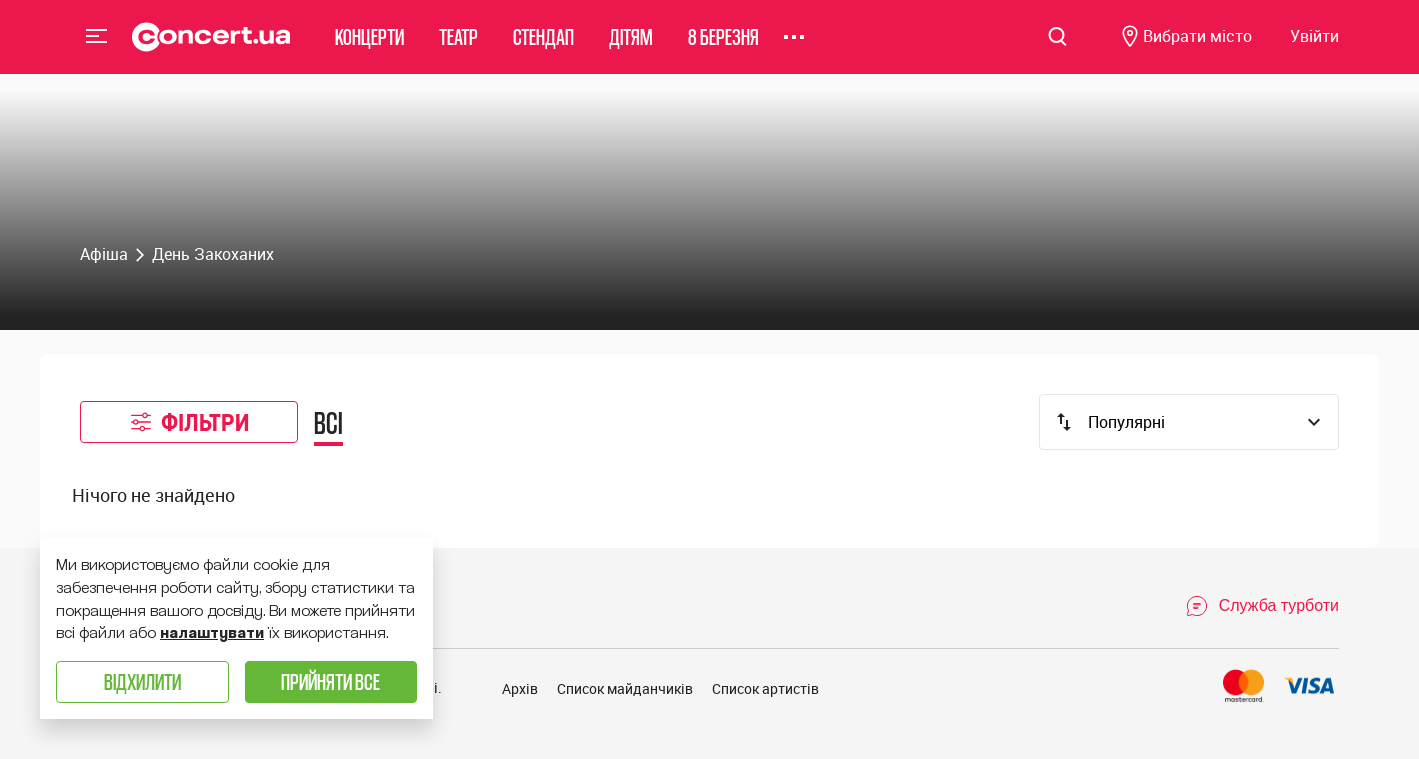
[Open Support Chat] (1262, 606)
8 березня (723, 44)
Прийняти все (330, 681)
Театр (458, 44)
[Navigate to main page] (211, 45)
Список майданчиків (625, 688)
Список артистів (765, 688)
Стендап (543, 44)
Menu (97, 44)
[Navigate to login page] (1314, 45)
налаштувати (212, 633)
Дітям (631, 44)
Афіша (104, 254)
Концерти (369, 44)
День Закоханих (213, 254)
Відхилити (142, 681)
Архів (520, 688)
